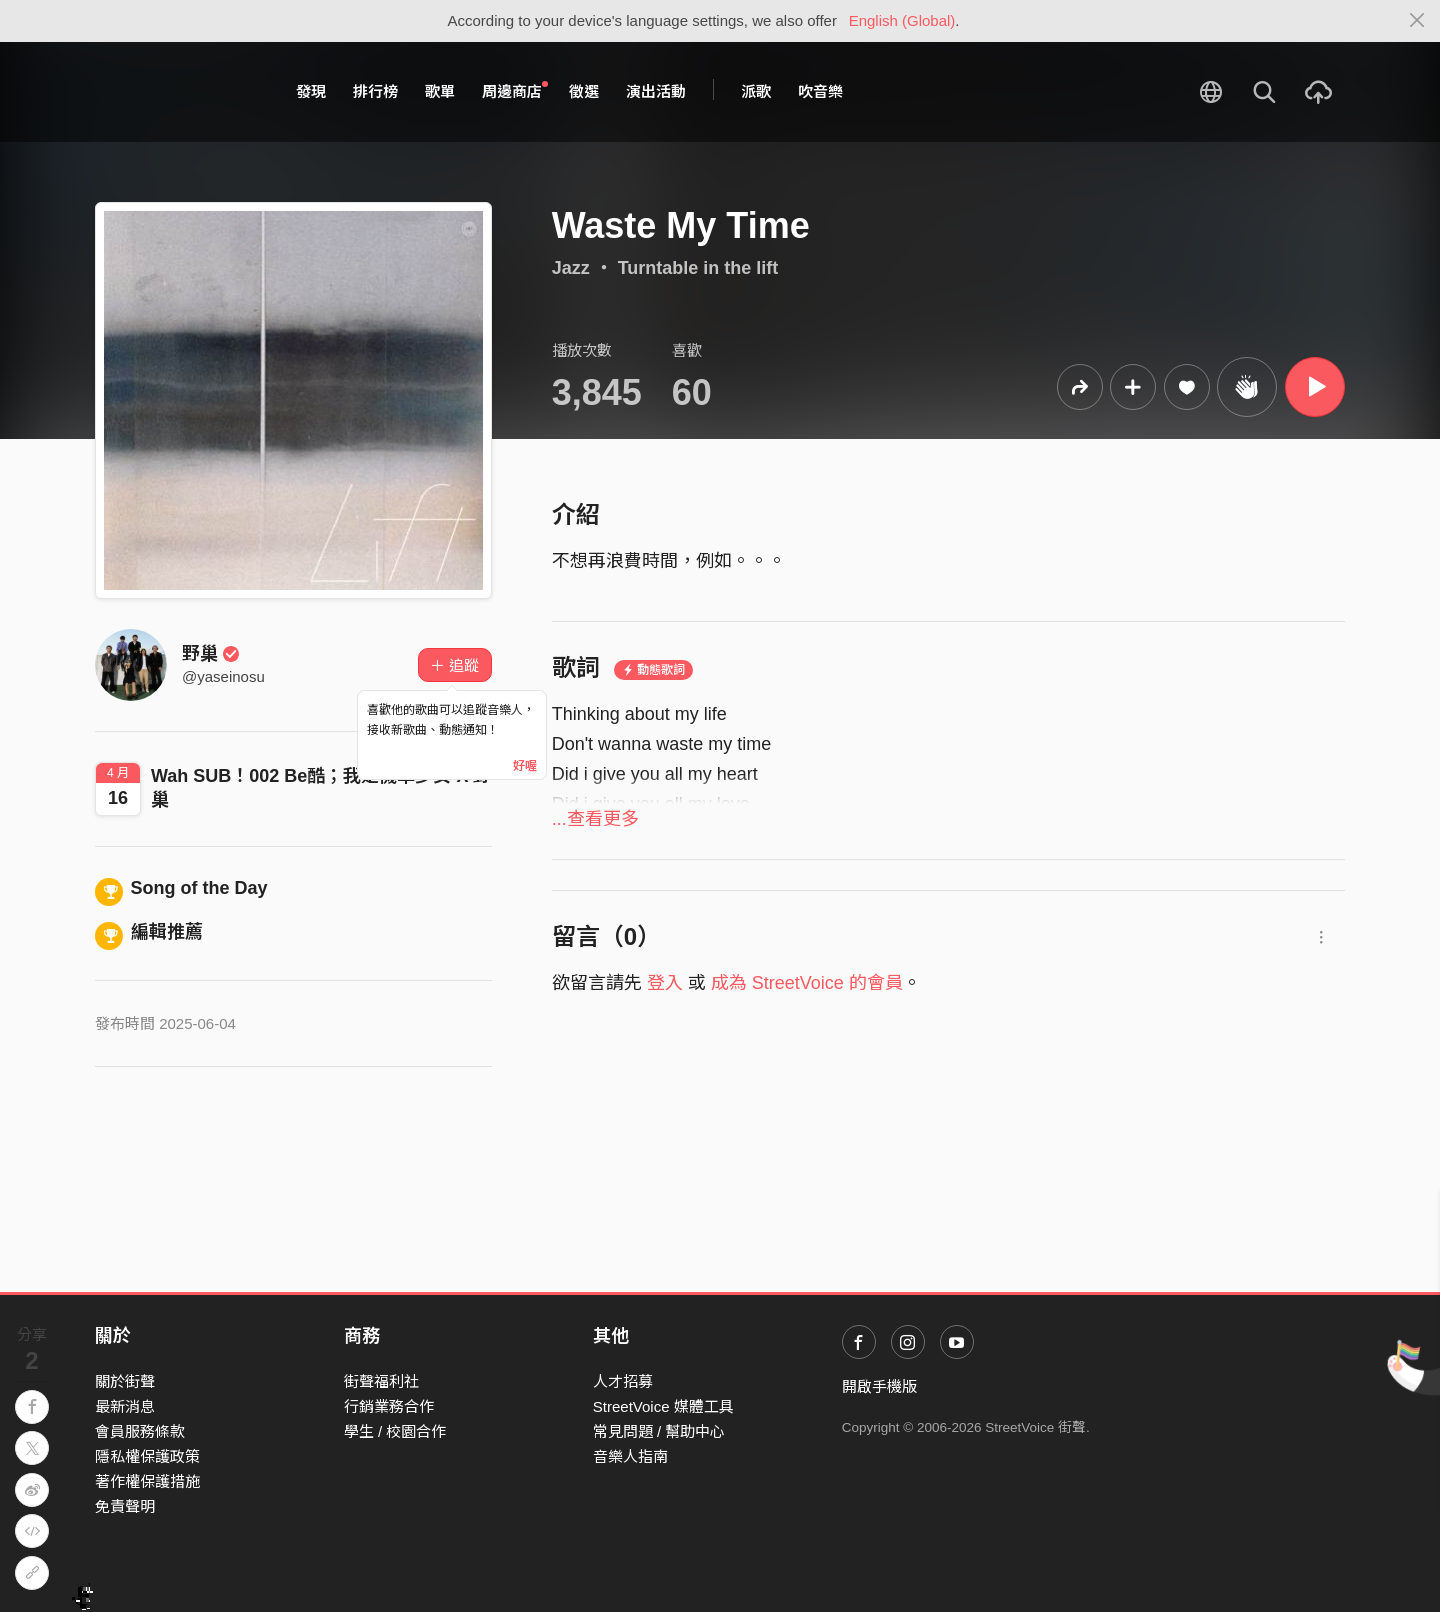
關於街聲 (125, 1381)
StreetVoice (177, 92)
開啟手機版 (879, 1386)
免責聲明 (125, 1506)
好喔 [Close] (525, 766)
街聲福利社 (381, 1381)
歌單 (440, 91)
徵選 (584, 91)
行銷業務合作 (389, 1406)
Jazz (571, 268)
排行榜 (375, 91)
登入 (665, 983)
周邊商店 (515, 91)
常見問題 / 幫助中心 (659, 1431)
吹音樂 (820, 91)
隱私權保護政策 (147, 1456)
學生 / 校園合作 (395, 1431)
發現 (311, 91)
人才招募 (623, 1381)
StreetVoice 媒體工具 (663, 1406)
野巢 (211, 654)
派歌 (756, 91)
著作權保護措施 (147, 1481)
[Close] (1417, 21)
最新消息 (125, 1406)
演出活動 (656, 91)
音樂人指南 (630, 1456)
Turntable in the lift (698, 268)
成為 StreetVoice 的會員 (807, 983)
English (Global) (902, 20)
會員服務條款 (140, 1431)
